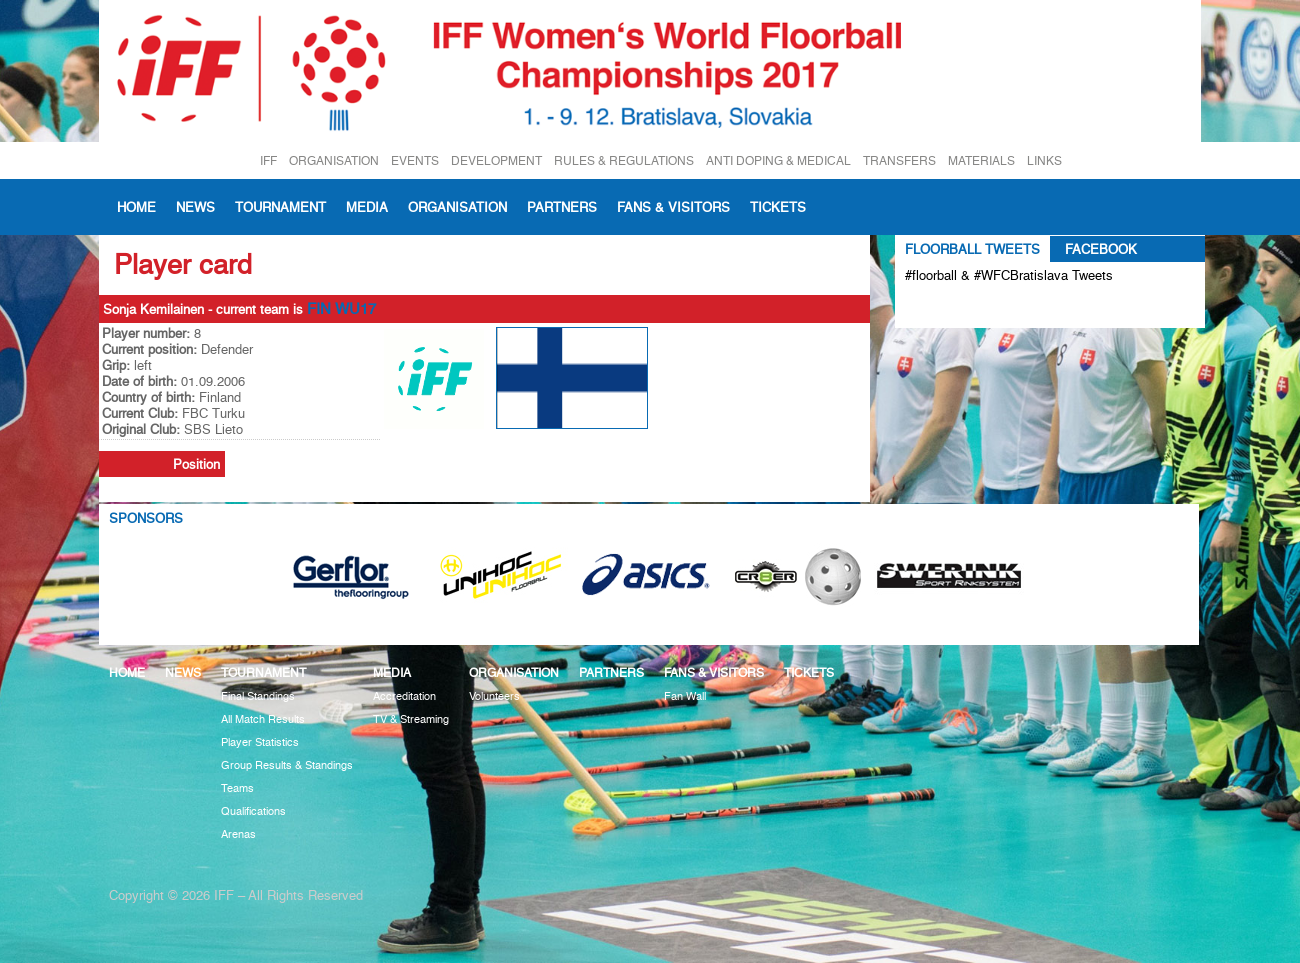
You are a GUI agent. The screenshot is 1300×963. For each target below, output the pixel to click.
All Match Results (263, 719)
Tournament (280, 207)
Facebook (1101, 249)
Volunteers (494, 696)
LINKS (1044, 160)
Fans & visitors (673, 207)
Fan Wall (685, 696)
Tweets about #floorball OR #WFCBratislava (991, 308)
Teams (237, 788)
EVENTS (415, 160)
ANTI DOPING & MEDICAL (778, 160)
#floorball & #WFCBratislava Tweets (1009, 275)
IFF (268, 160)
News (195, 207)
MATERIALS (981, 160)
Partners (562, 207)
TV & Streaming (411, 719)
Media (367, 207)
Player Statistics (260, 742)
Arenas (238, 834)
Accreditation (404, 696)
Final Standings (258, 696)
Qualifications (253, 811)
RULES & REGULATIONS (624, 160)
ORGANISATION (334, 160)
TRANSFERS (899, 160)
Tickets (778, 207)
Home (136, 207)
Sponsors (146, 518)
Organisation (457, 207)
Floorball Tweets (972, 249)
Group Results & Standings (287, 765)
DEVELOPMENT (496, 160)
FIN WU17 (341, 309)
